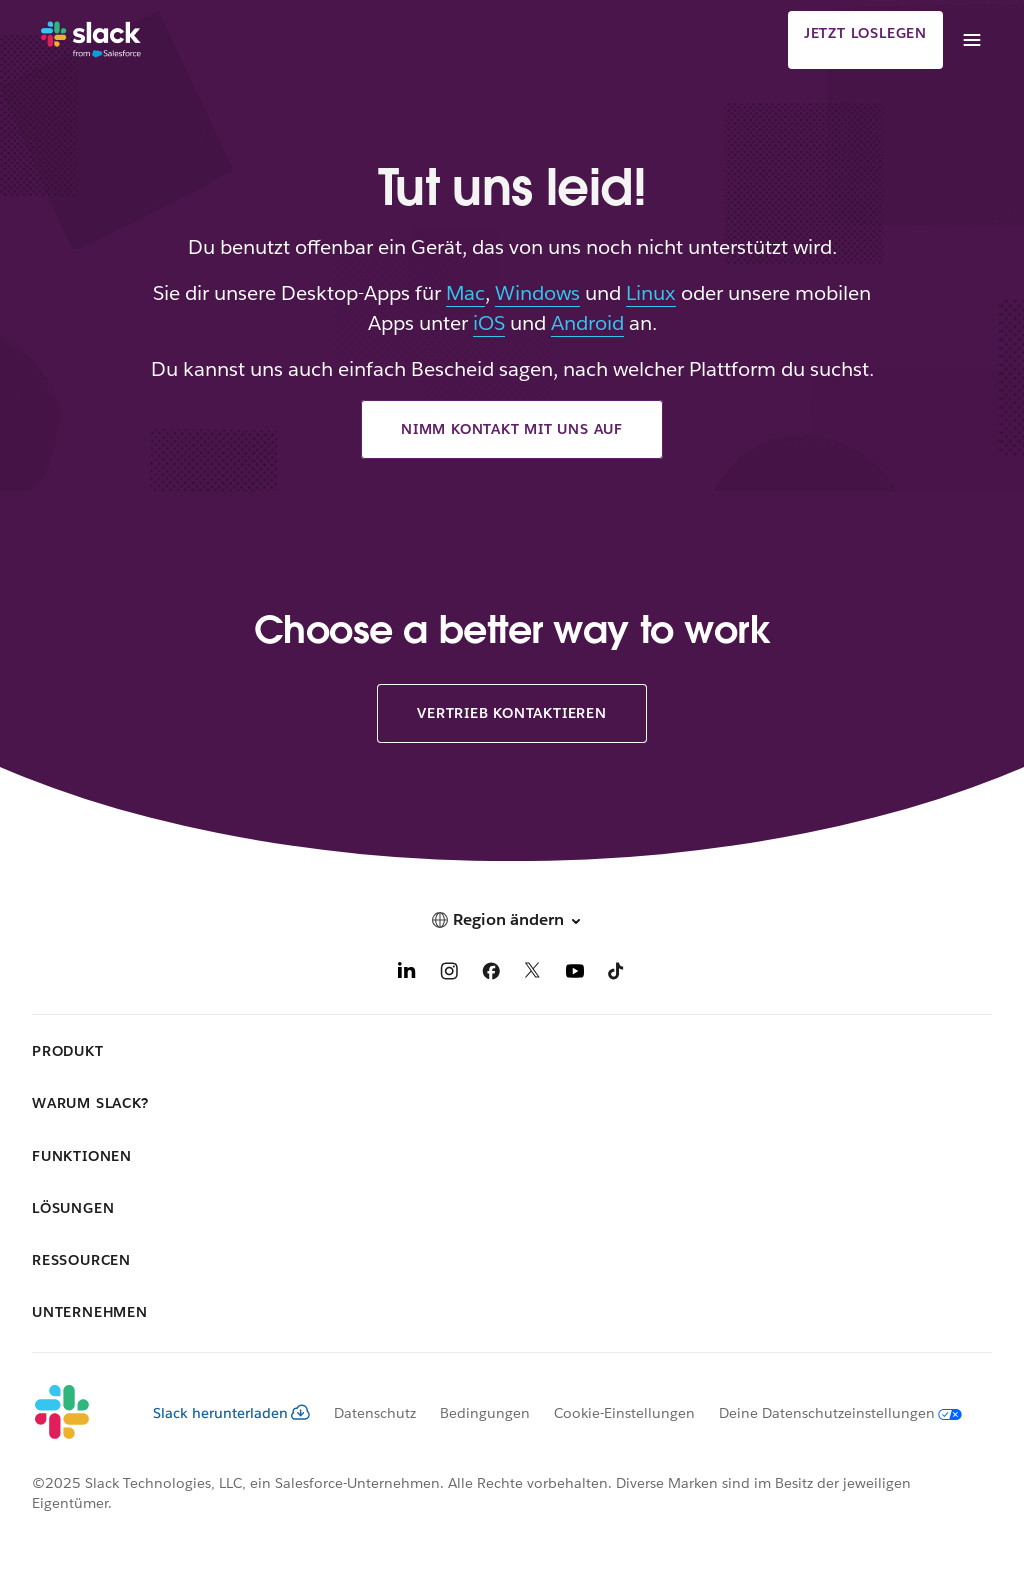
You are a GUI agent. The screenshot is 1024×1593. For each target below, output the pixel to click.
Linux (651, 293)
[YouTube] (575, 974)
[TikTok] (617, 974)
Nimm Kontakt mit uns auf (512, 429)
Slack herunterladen (231, 1413)
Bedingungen (485, 1413)
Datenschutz (375, 1413)
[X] (533, 974)
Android (587, 323)
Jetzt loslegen (865, 33)
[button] (512, 919)
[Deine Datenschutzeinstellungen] (828, 1413)
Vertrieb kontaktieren (512, 713)
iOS (489, 323)
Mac (465, 293)
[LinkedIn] (407, 974)
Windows (537, 293)
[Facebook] (491, 974)
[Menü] (971, 40)
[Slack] (91, 40)
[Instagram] (449, 974)
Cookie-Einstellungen (624, 1413)
